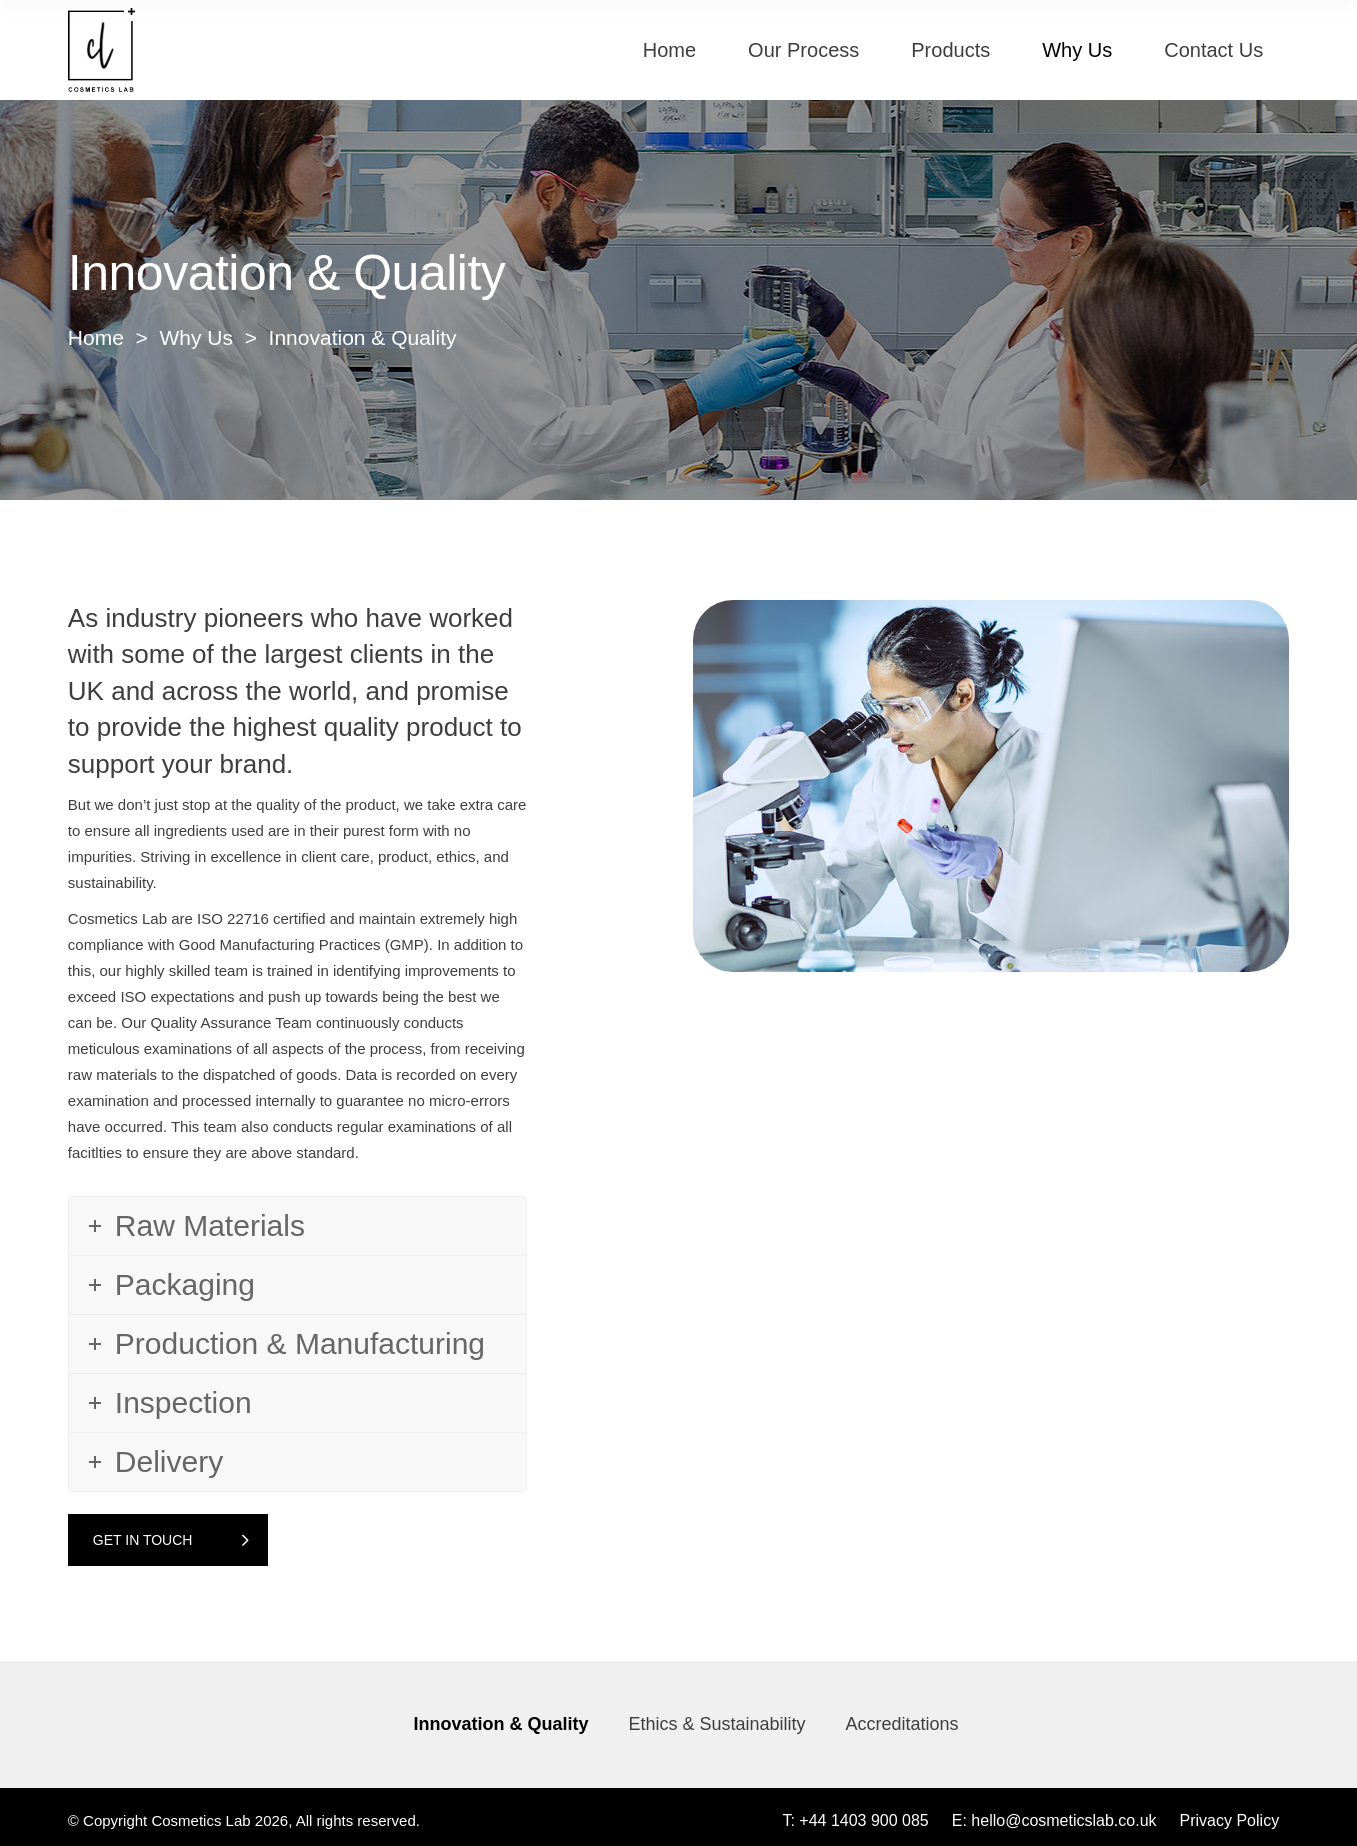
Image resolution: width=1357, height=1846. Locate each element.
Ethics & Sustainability (716, 1724)
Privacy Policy (1230, 1820)
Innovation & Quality (500, 1724)
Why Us (196, 337)
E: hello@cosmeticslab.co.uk (1054, 1820)
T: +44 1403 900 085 (855, 1820)
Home (96, 337)
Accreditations (902, 1724)
